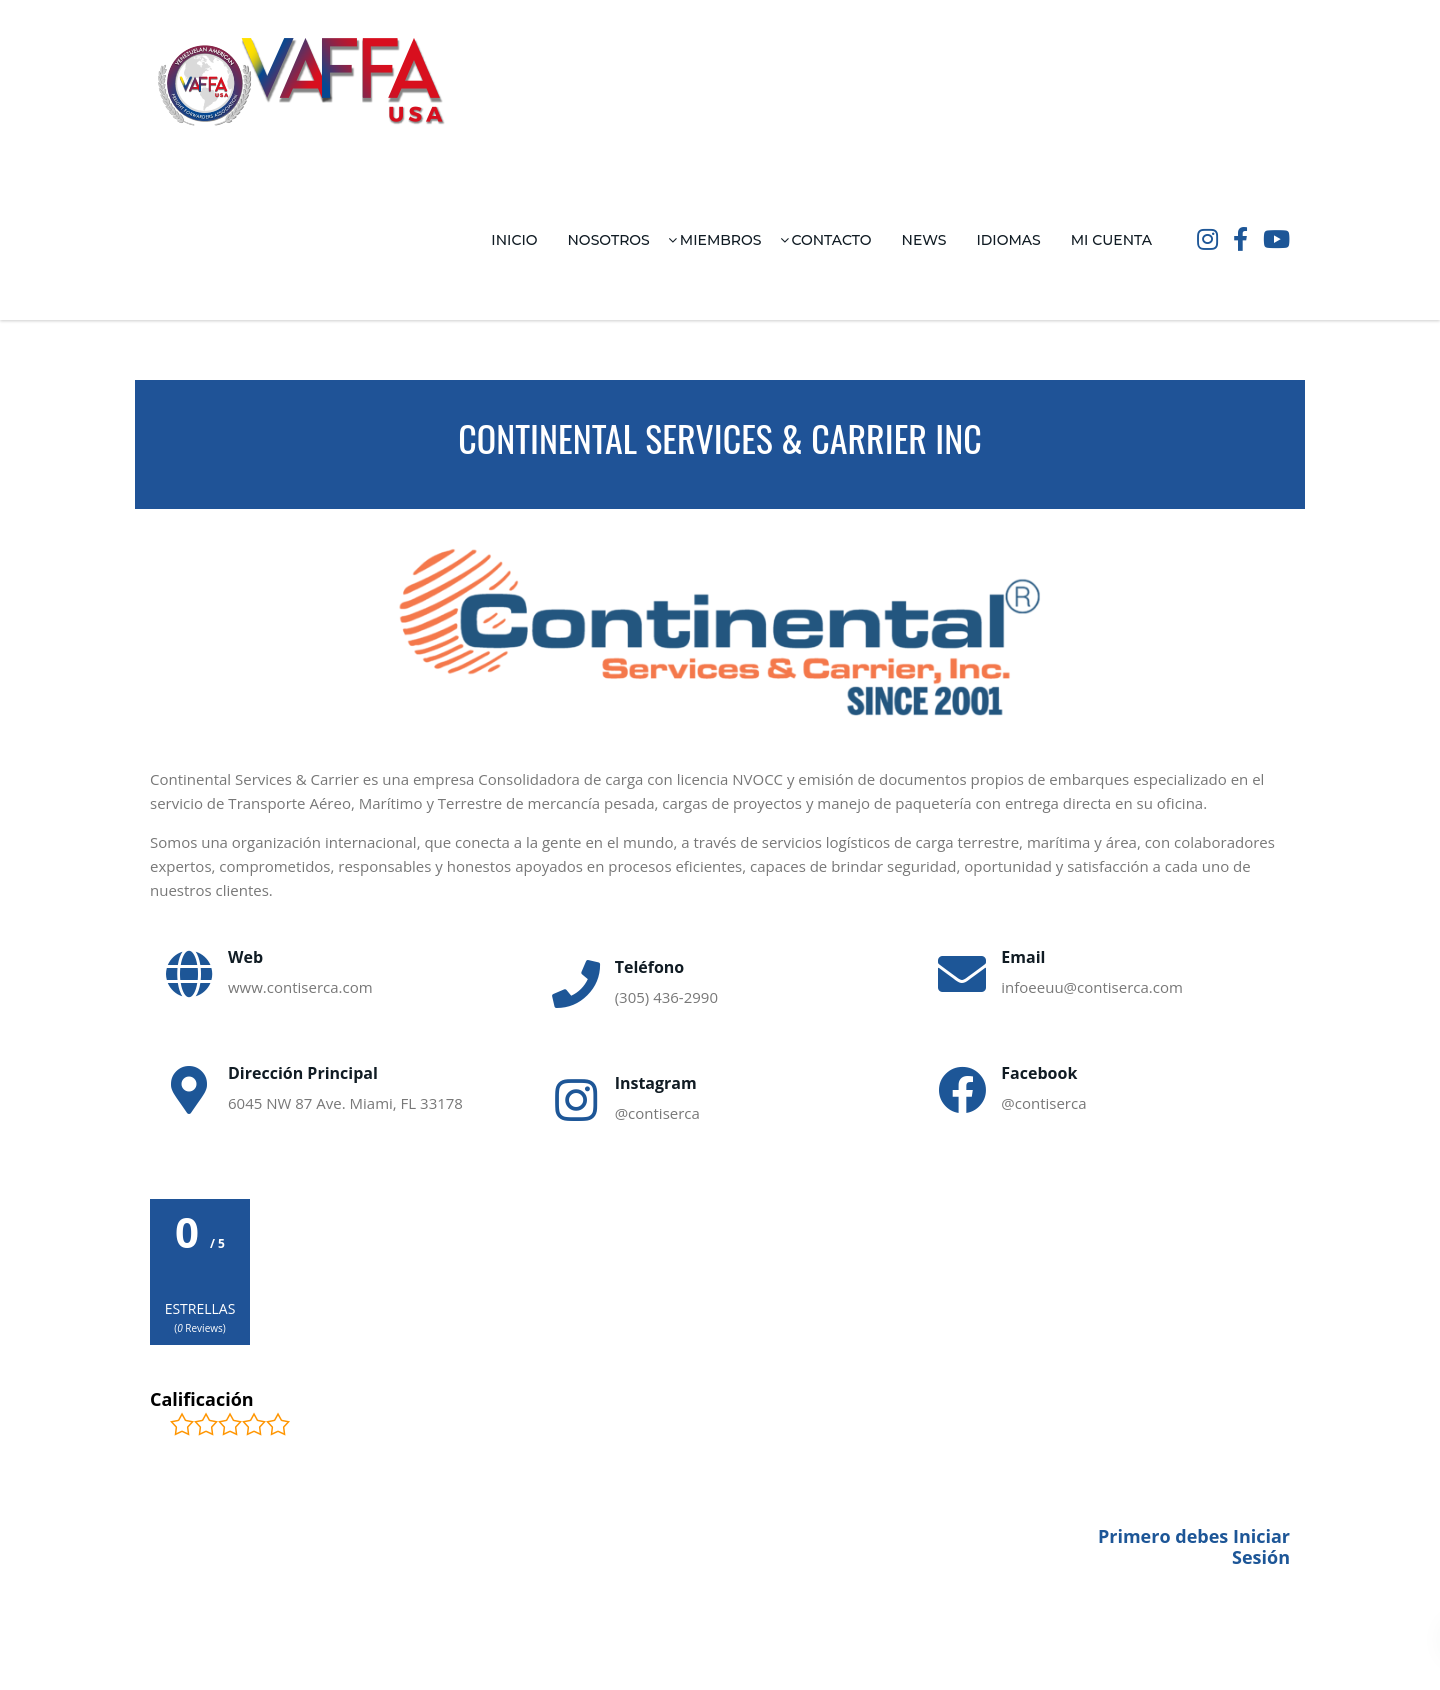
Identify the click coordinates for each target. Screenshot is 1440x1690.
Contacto (832, 240)
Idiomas (1008, 240)
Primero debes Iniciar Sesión (1194, 1547)
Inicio (514, 240)
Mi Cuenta (1111, 240)
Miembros (721, 240)
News (924, 240)
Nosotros (609, 240)
